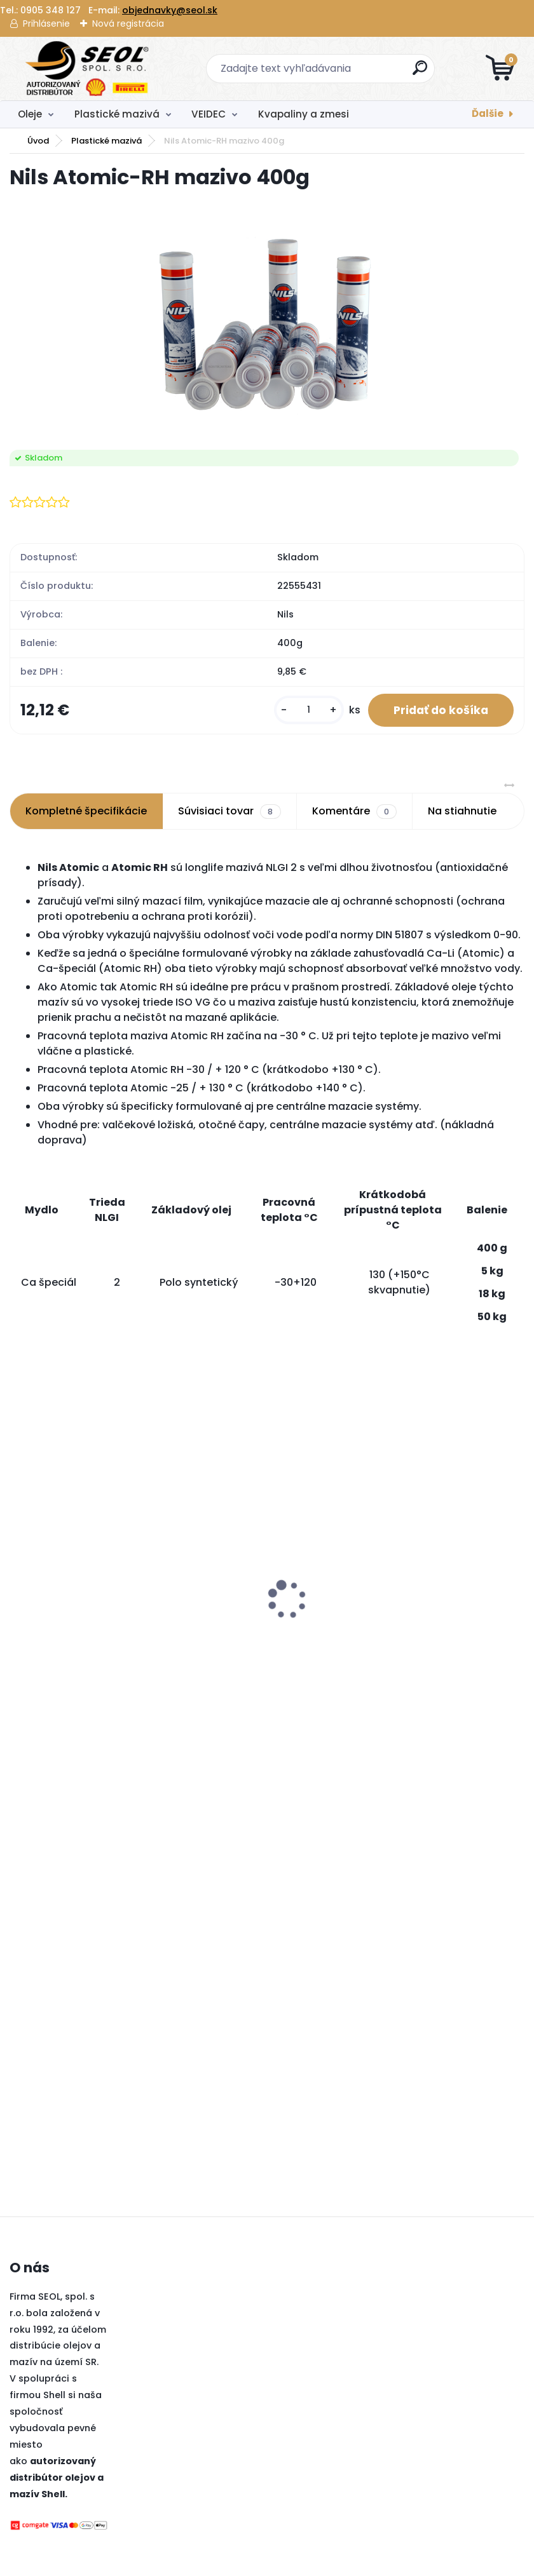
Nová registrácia (128, 23)
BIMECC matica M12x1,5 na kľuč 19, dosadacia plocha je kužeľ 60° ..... (359, 1529)
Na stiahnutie (462, 811)
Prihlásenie (46, 23)
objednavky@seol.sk (169, 10)
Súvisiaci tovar (229, 811)
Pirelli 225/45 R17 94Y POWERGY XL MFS (68, 1552)
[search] (420, 72)
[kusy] (309, 710)
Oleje (30, 114)
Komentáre (354, 811)
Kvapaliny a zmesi (303, 114)
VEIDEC (208, 114)
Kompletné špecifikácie (86, 811)
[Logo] (87, 68)
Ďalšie (487, 113)
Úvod (38, 141)
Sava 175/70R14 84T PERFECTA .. (209, 1628)
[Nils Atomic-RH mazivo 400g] (267, 321)
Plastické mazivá (117, 114)
